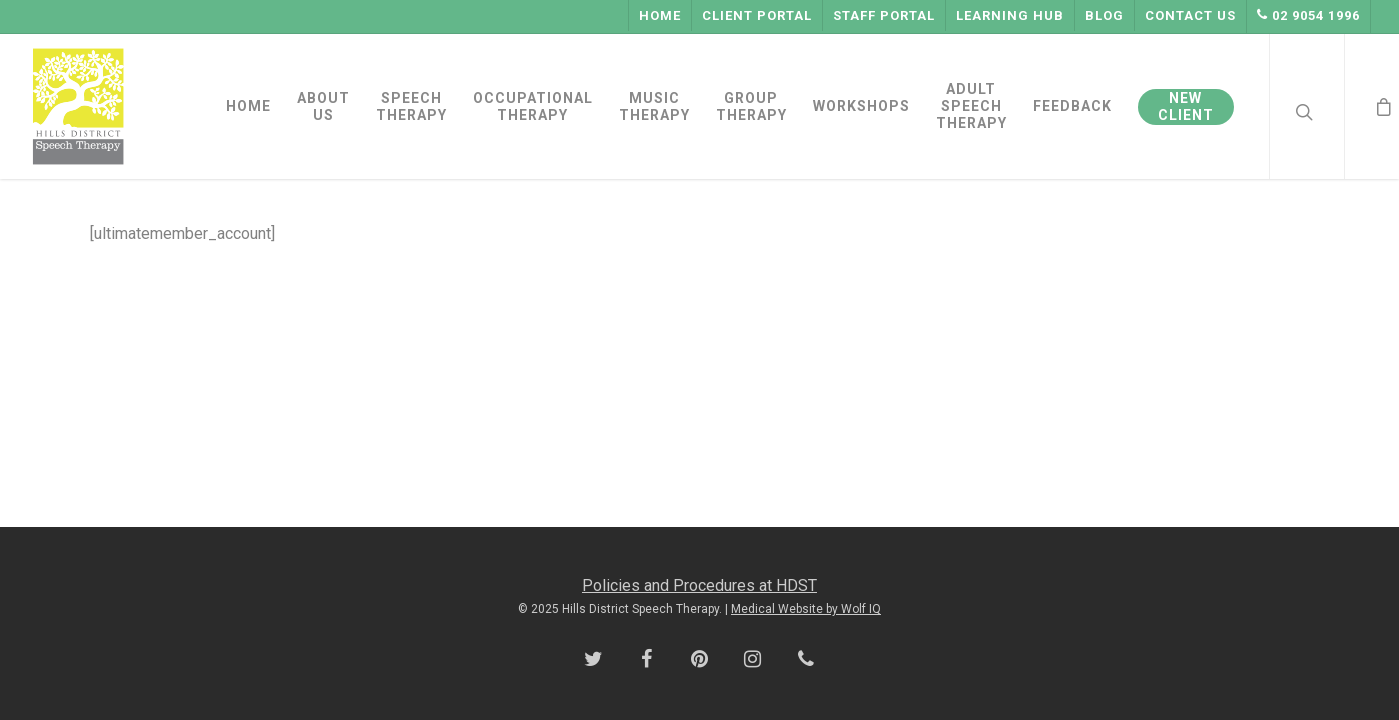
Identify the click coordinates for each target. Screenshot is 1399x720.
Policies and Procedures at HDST (699, 585)
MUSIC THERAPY (654, 106)
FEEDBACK (1072, 106)
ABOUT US (323, 106)
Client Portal (757, 15)
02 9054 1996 (1308, 15)
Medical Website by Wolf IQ (806, 609)
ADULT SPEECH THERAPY (971, 106)
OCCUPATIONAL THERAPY (533, 106)
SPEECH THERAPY (411, 106)
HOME (248, 106)
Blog (1104, 15)
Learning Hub (1010, 15)
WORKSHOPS (861, 106)
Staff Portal (884, 15)
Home (660, 15)
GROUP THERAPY (751, 106)
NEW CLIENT (1186, 106)
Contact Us (1190, 15)
